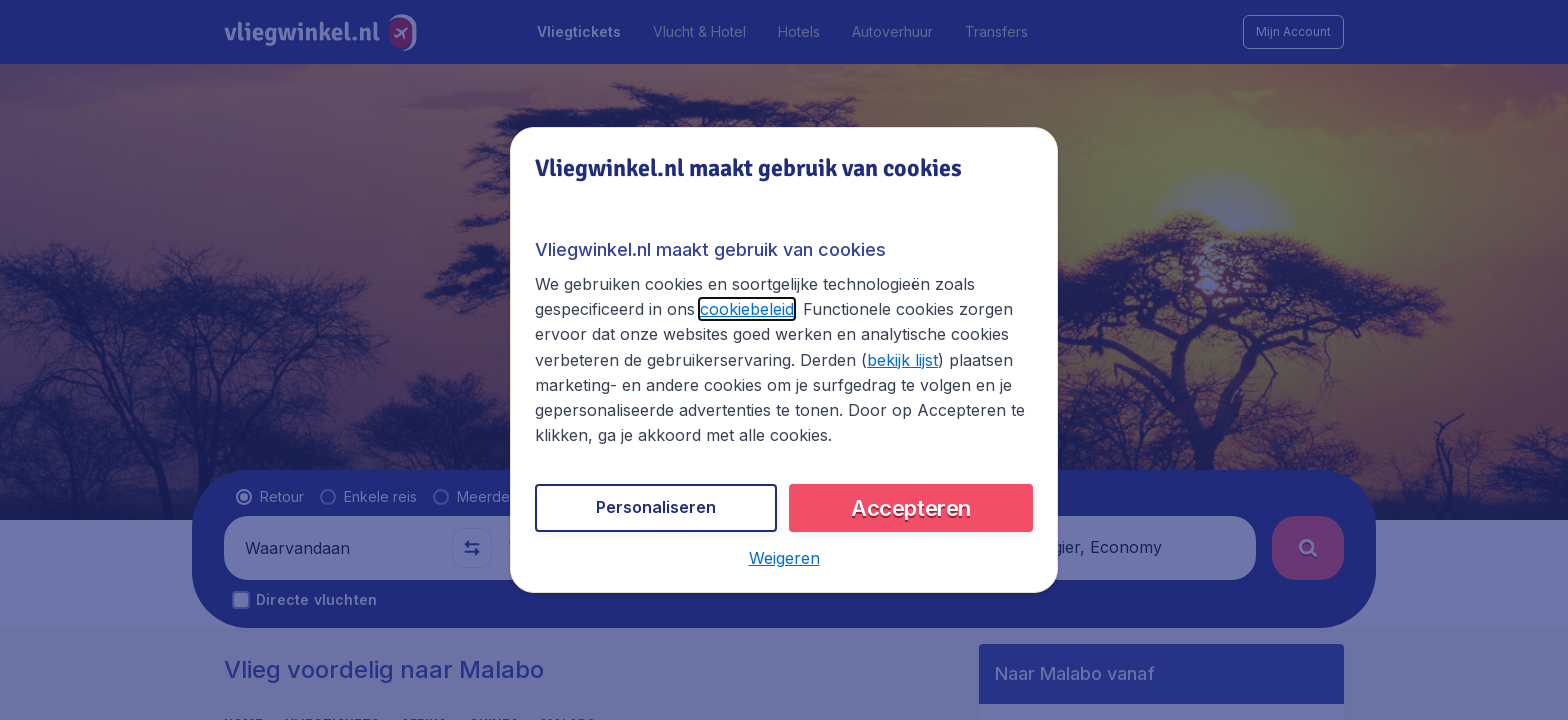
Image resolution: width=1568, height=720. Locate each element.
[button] (784, 558)
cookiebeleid (747, 309)
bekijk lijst (902, 360)
